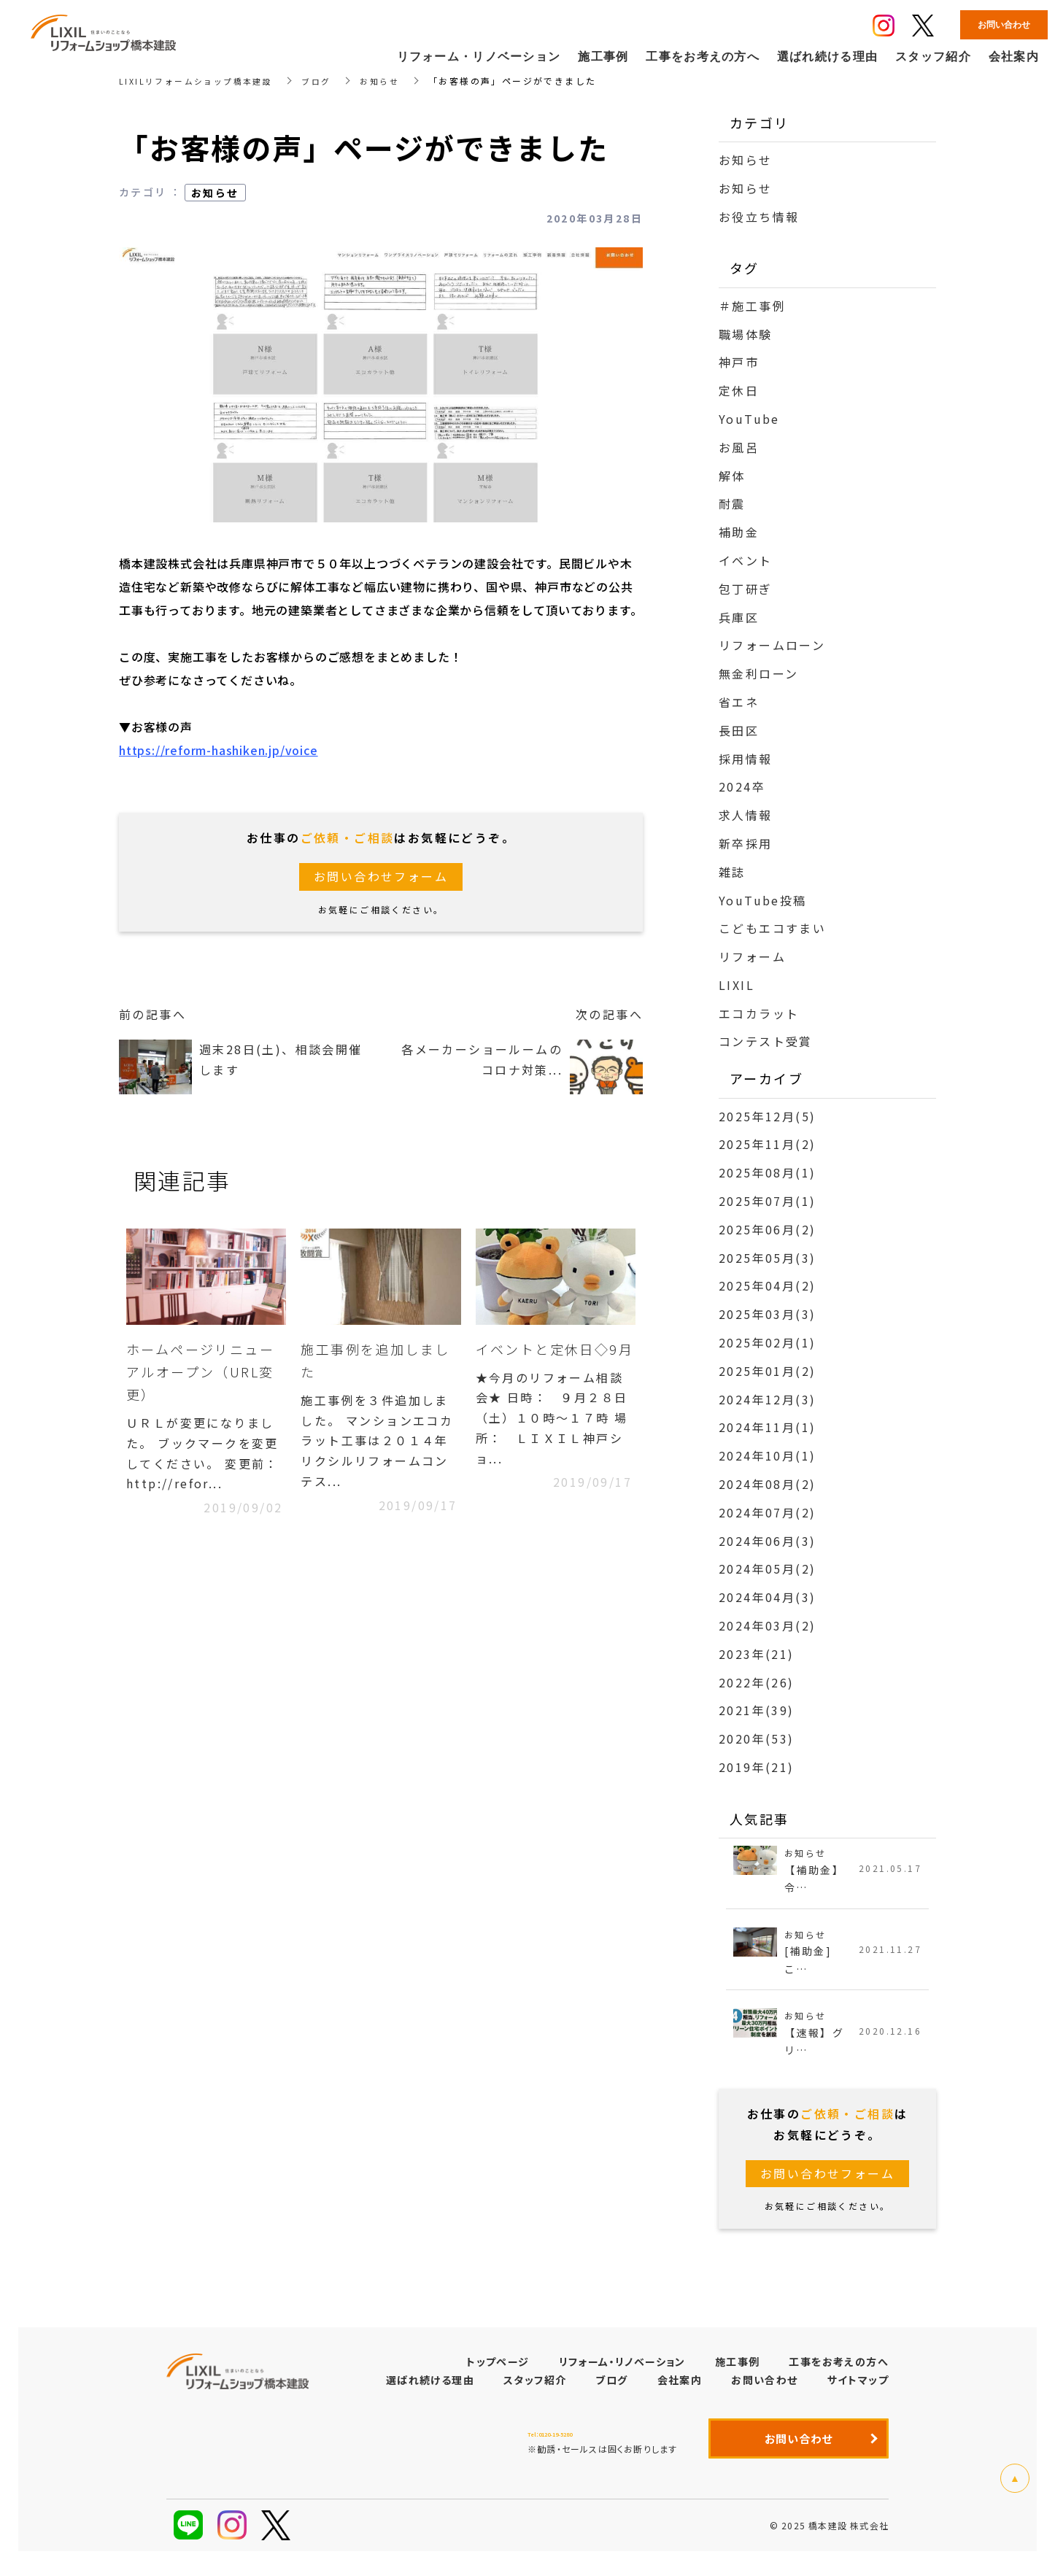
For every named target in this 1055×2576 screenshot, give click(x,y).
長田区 (739, 730)
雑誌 (732, 872)
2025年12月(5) (767, 1116)
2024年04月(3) (767, 1597)
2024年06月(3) (767, 1541)
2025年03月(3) (767, 1314)
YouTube (749, 419)
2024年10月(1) (767, 1455)
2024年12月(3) (767, 1399)
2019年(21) (757, 1767)
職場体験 (746, 334)
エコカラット (759, 1013)
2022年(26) (757, 1682)
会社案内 (680, 2386)
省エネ (739, 702)
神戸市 (739, 362)
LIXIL (736, 985)
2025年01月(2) (767, 1371)
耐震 (732, 503)
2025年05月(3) (767, 1257)
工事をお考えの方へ (839, 2368)
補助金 (739, 532)
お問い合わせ (764, 2386)
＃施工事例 (752, 305)
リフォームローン (772, 645)
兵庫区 (739, 617)
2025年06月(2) (767, 1229)
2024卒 (742, 786)
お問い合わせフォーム (381, 877)
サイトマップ (858, 2386)
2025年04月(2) (767, 1285)
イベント (746, 560)
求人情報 (746, 815)
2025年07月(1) (767, 1201)
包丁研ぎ (746, 588)
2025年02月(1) (767, 1342)
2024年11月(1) (767, 1427)
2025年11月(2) (767, 1144)
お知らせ (393, 80)
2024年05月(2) (767, 1568)
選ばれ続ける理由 (430, 2386)
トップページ (497, 2368)
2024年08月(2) (767, 1484)
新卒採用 (746, 843)
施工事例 (737, 2368)
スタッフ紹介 (534, 2386)
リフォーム (752, 956)
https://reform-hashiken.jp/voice (218, 750)
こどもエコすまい (772, 928)
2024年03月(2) (767, 1625)
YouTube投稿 (763, 900)
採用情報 (746, 758)
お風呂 (739, 447)
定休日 (739, 390)
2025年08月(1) (767, 1172)
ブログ (327, 80)
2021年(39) (757, 1710)
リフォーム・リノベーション (622, 2368)
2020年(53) (757, 1738)
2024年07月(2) (767, 1512)
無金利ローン (758, 673)
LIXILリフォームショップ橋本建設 (200, 80)
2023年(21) (757, 1654)
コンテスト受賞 (766, 1041)
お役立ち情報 (759, 216)
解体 (732, 475)
